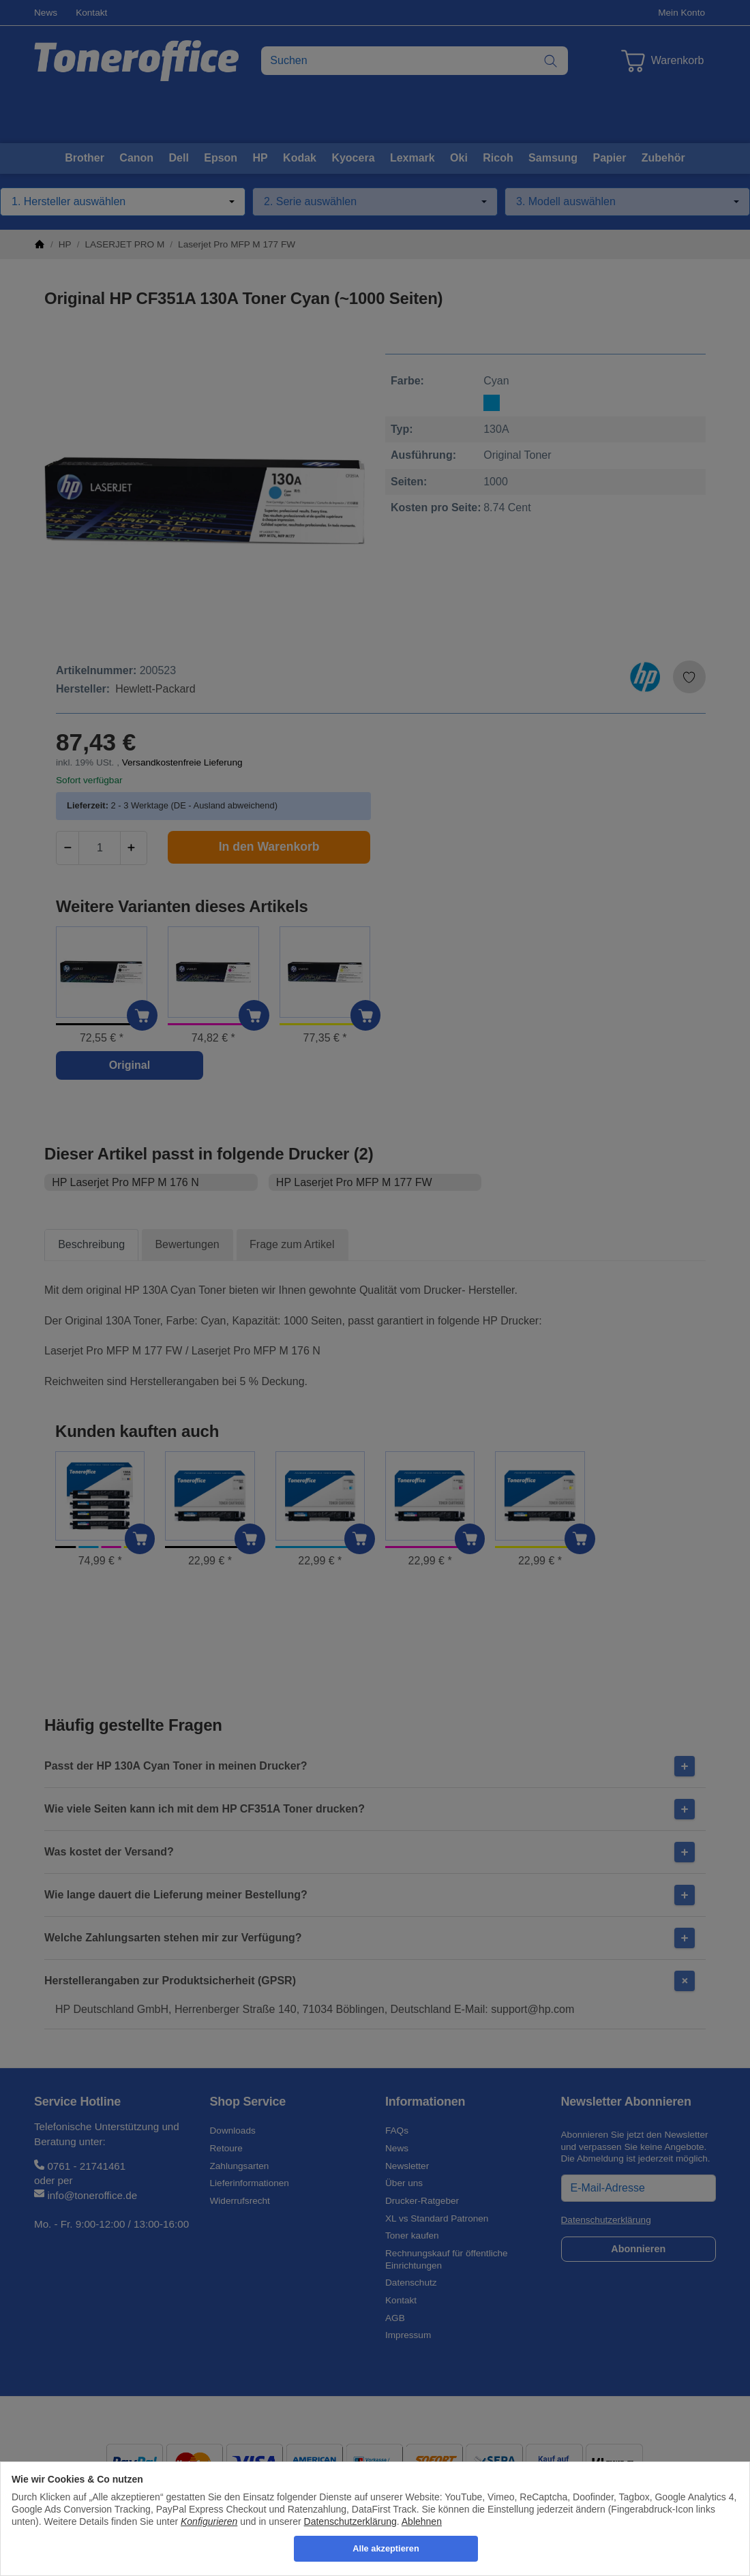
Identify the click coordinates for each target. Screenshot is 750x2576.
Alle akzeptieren (385, 2548)
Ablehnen (422, 2521)
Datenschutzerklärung (350, 2521)
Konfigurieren (209, 2521)
